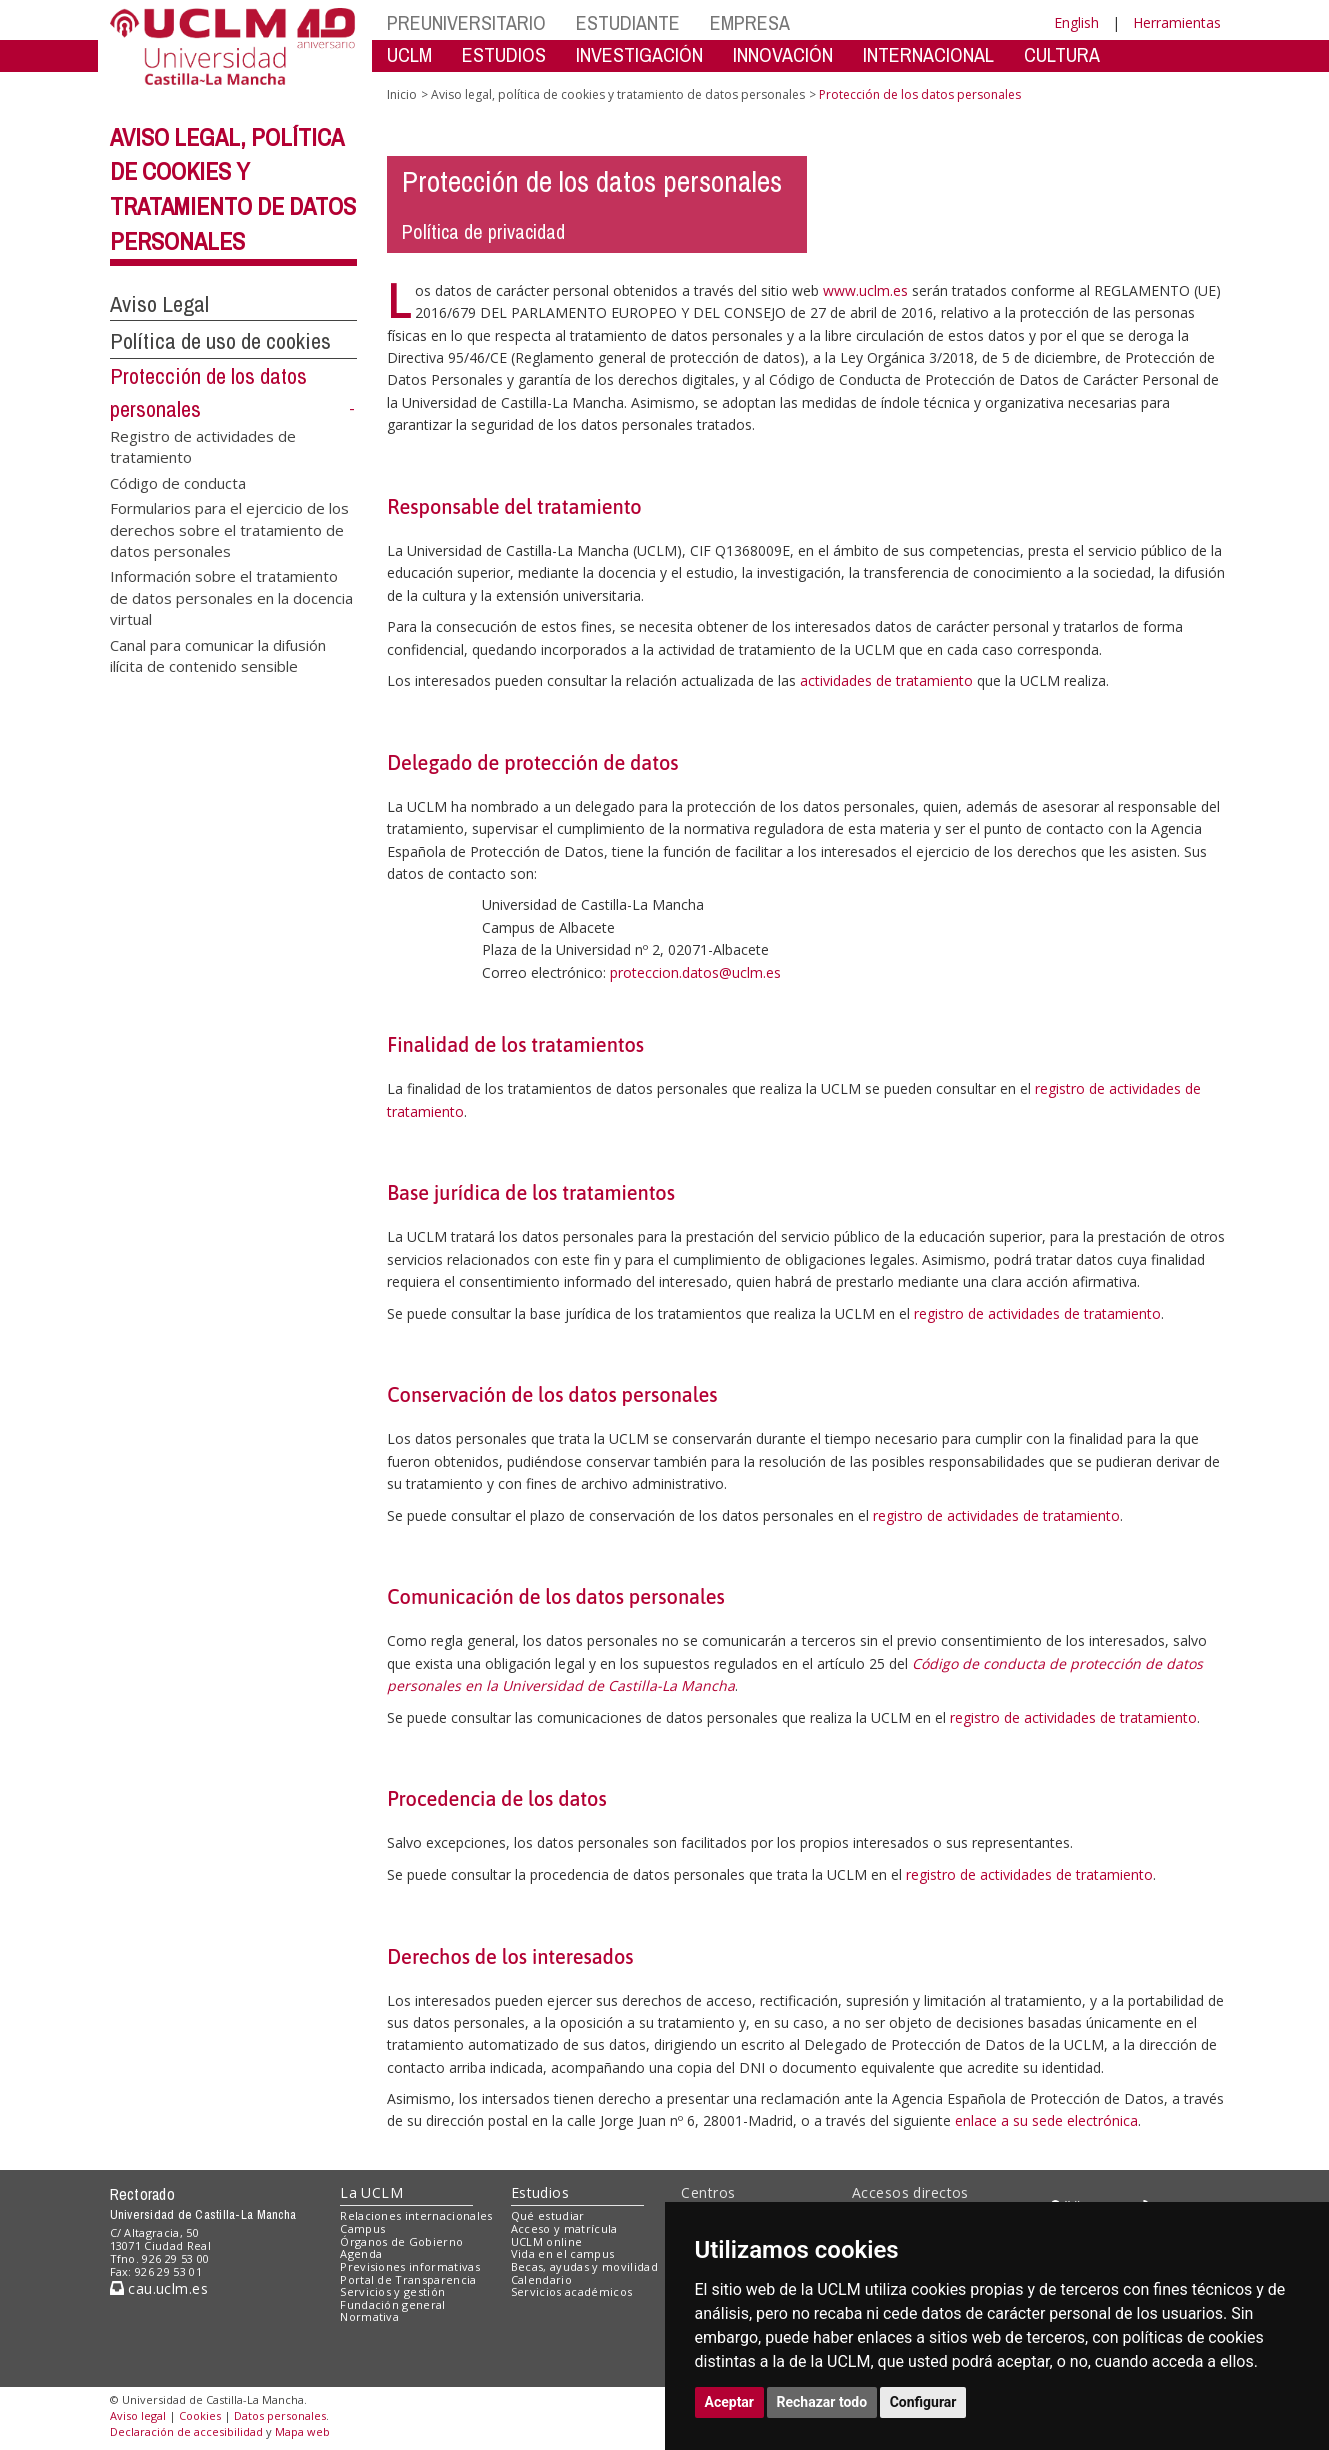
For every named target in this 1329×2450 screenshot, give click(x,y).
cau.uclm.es (159, 2288)
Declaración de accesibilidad (186, 2431)
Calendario (541, 2279)
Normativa (369, 2316)
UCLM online (547, 2241)
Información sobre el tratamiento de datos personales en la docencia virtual (231, 597)
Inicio (402, 94)
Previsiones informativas (410, 2266)
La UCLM (371, 2192)
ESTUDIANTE (628, 22)
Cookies (200, 2415)
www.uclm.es (865, 290)
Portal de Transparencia (408, 2279)
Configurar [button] (923, 2402)
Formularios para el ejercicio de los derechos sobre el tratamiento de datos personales (229, 529)
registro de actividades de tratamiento (1037, 1313)
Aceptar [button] (730, 2402)
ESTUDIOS (504, 54)
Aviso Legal (159, 304)
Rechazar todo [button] (822, 2402)
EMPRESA (750, 22)
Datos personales (280, 2415)
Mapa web (302, 2431)
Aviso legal (138, 2415)
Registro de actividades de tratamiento (203, 445)
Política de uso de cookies (220, 341)
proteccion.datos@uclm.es (695, 972)
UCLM (409, 54)
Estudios (540, 2192)
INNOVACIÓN (783, 54)
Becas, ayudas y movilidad (584, 2266)
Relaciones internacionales (416, 2215)
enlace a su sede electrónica (1046, 2120)
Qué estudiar (548, 2215)
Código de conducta (178, 482)
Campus (362, 2228)
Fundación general (393, 2304)
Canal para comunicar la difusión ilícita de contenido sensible (218, 654)
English (1076, 22)
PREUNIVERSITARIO (466, 22)
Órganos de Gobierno (401, 2241)
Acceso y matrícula (564, 2228)
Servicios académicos (572, 2291)
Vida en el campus (563, 2253)
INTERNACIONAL (928, 54)
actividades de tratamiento (886, 680)
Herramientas (1177, 22)
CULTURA (1062, 54)
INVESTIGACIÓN (639, 54)
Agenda (361, 2253)
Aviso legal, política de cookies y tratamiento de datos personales (618, 94)
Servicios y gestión (392, 2291)
